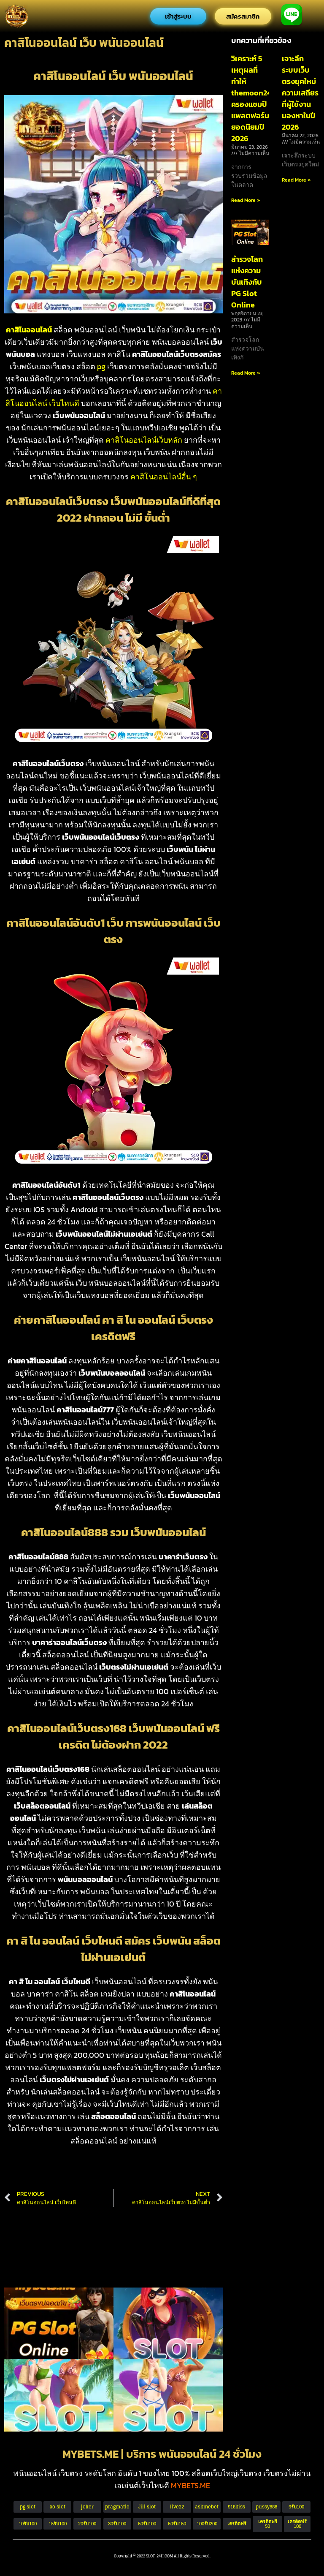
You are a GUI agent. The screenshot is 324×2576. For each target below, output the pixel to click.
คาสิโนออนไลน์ (29, 329)
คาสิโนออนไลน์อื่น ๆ (163, 476)
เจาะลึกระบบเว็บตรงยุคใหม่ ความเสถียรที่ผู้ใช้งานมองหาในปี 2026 (300, 93)
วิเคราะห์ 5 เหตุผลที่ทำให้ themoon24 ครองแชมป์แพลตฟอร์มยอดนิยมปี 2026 (251, 98)
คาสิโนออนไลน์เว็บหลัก (143, 440)
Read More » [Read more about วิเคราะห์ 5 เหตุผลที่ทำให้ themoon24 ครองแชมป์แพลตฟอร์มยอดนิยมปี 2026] (245, 200)
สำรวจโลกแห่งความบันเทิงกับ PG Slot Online (247, 281)
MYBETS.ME (190, 2485)
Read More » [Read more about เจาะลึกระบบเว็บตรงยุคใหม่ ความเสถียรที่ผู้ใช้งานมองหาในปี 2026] (296, 180)
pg (101, 366)
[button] (267, 2524)
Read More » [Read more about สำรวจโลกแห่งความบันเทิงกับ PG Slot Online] (245, 373)
